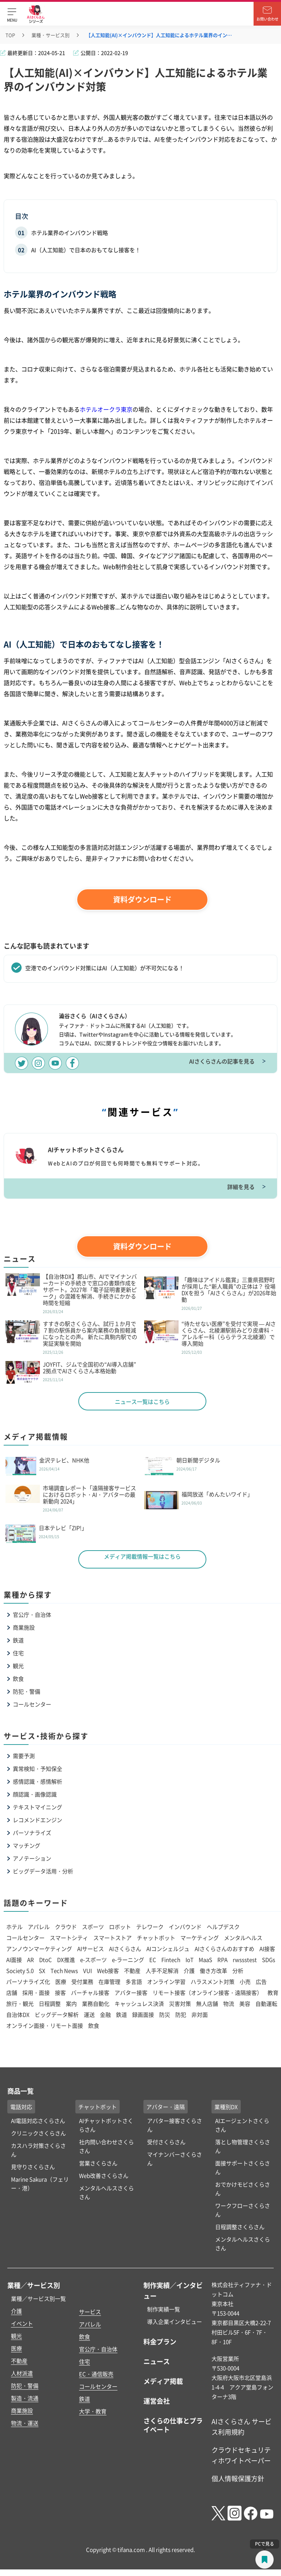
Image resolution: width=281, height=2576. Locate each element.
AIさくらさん (125, 1948)
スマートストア (112, 1937)
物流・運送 (24, 2423)
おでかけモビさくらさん (242, 2188)
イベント (22, 2323)
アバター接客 (131, 1992)
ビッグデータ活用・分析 (43, 1871)
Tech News (64, 1970)
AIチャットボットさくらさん (106, 2125)
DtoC (45, 1959)
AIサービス (90, 1948)
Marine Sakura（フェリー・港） (40, 2183)
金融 (105, 2014)
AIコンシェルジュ (168, 1948)
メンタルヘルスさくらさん (106, 2192)
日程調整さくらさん (240, 2227)
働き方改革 (213, 1970)
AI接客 (267, 1948)
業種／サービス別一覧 (38, 2298)
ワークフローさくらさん (242, 2210)
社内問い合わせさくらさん (106, 2146)
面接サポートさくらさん (242, 2167)
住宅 (18, 1653)
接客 (60, 1992)
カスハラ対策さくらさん (38, 2150)
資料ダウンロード (142, 899)
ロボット (120, 1926)
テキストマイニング (37, 1807)
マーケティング (199, 1937)
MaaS (205, 1959)
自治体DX (18, 2014)
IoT (190, 1959)
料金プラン (159, 2341)
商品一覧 (20, 2090)
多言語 (133, 1981)
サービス (90, 2311)
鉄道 (18, 1640)
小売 (245, 1981)
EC (152, 1959)
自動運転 (266, 2003)
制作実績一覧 (163, 2309)
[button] (12, 14)
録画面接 (143, 2014)
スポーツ (93, 1926)
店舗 (11, 1992)
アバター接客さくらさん (174, 2125)
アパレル (39, 1926)
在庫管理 (109, 1981)
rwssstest (245, 1959)
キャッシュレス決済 (139, 2003)
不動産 (132, 1970)
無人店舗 (207, 2003)
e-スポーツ (93, 1959)
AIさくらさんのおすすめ (224, 1948)
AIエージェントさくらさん (242, 2125)
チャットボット (156, 1937)
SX (42, 1970)
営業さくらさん (98, 2163)
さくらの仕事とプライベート (173, 2425)
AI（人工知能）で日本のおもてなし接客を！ (85, 250)
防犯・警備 (26, 1691)
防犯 (180, 2014)
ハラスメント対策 (213, 1981)
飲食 (18, 1678)
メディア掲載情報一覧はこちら (142, 1556)
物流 (228, 2003)
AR (30, 1959)
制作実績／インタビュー (173, 2290)
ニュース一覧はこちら (142, 1401)
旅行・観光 (20, 2003)
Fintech (170, 1959)
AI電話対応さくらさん (38, 2120)
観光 (18, 1666)
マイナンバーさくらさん (174, 2158)
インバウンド (185, 1926)
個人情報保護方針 (237, 2478)
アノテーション (32, 1858)
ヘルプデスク (223, 1926)
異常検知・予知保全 (37, 1768)
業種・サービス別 (50, 34)
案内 (71, 2003)
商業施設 (24, 1627)
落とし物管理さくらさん (242, 2146)
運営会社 (156, 2400)
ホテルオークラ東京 (106, 409)
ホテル (14, 1926)
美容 (244, 2003)
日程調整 (50, 2003)
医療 (60, 1981)
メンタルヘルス (243, 1937)
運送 (89, 2014)
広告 (261, 1981)
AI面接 (14, 1959)
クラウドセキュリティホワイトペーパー (241, 2455)
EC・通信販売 (96, 2374)
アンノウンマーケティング (39, 1948)
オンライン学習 (166, 1981)
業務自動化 (95, 2003)
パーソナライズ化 (28, 1981)
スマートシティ (69, 1937)
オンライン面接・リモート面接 (44, 2025)
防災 (164, 2014)
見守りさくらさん (33, 2167)
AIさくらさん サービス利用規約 (241, 2426)
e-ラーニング (128, 1959)
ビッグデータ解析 (57, 2014)
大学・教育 (92, 2411)
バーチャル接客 (90, 1992)
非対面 (199, 2014)
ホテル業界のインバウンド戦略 (69, 232)
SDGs (268, 1959)
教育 (272, 1992)
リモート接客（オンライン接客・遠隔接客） (207, 1992)
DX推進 (66, 1959)
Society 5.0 (20, 1970)
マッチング (26, 1845)
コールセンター (32, 1704)
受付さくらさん (166, 2142)
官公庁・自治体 (32, 1614)
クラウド (66, 1926)
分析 (237, 1970)
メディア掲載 (163, 2381)
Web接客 (108, 1970)
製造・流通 (24, 2398)
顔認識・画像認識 (35, 1794)
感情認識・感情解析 (37, 1781)
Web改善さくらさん (103, 2175)
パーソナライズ (32, 1832)
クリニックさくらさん (38, 2133)
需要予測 (24, 1756)
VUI (87, 1970)
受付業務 (82, 1981)
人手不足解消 (162, 1970)
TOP (10, 34)
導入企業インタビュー (174, 2321)
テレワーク (150, 1926)
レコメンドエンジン (37, 1820)
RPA (222, 1959)
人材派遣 (22, 2373)
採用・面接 (36, 1992)
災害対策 (180, 2003)
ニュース (156, 2361)
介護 (189, 1970)
